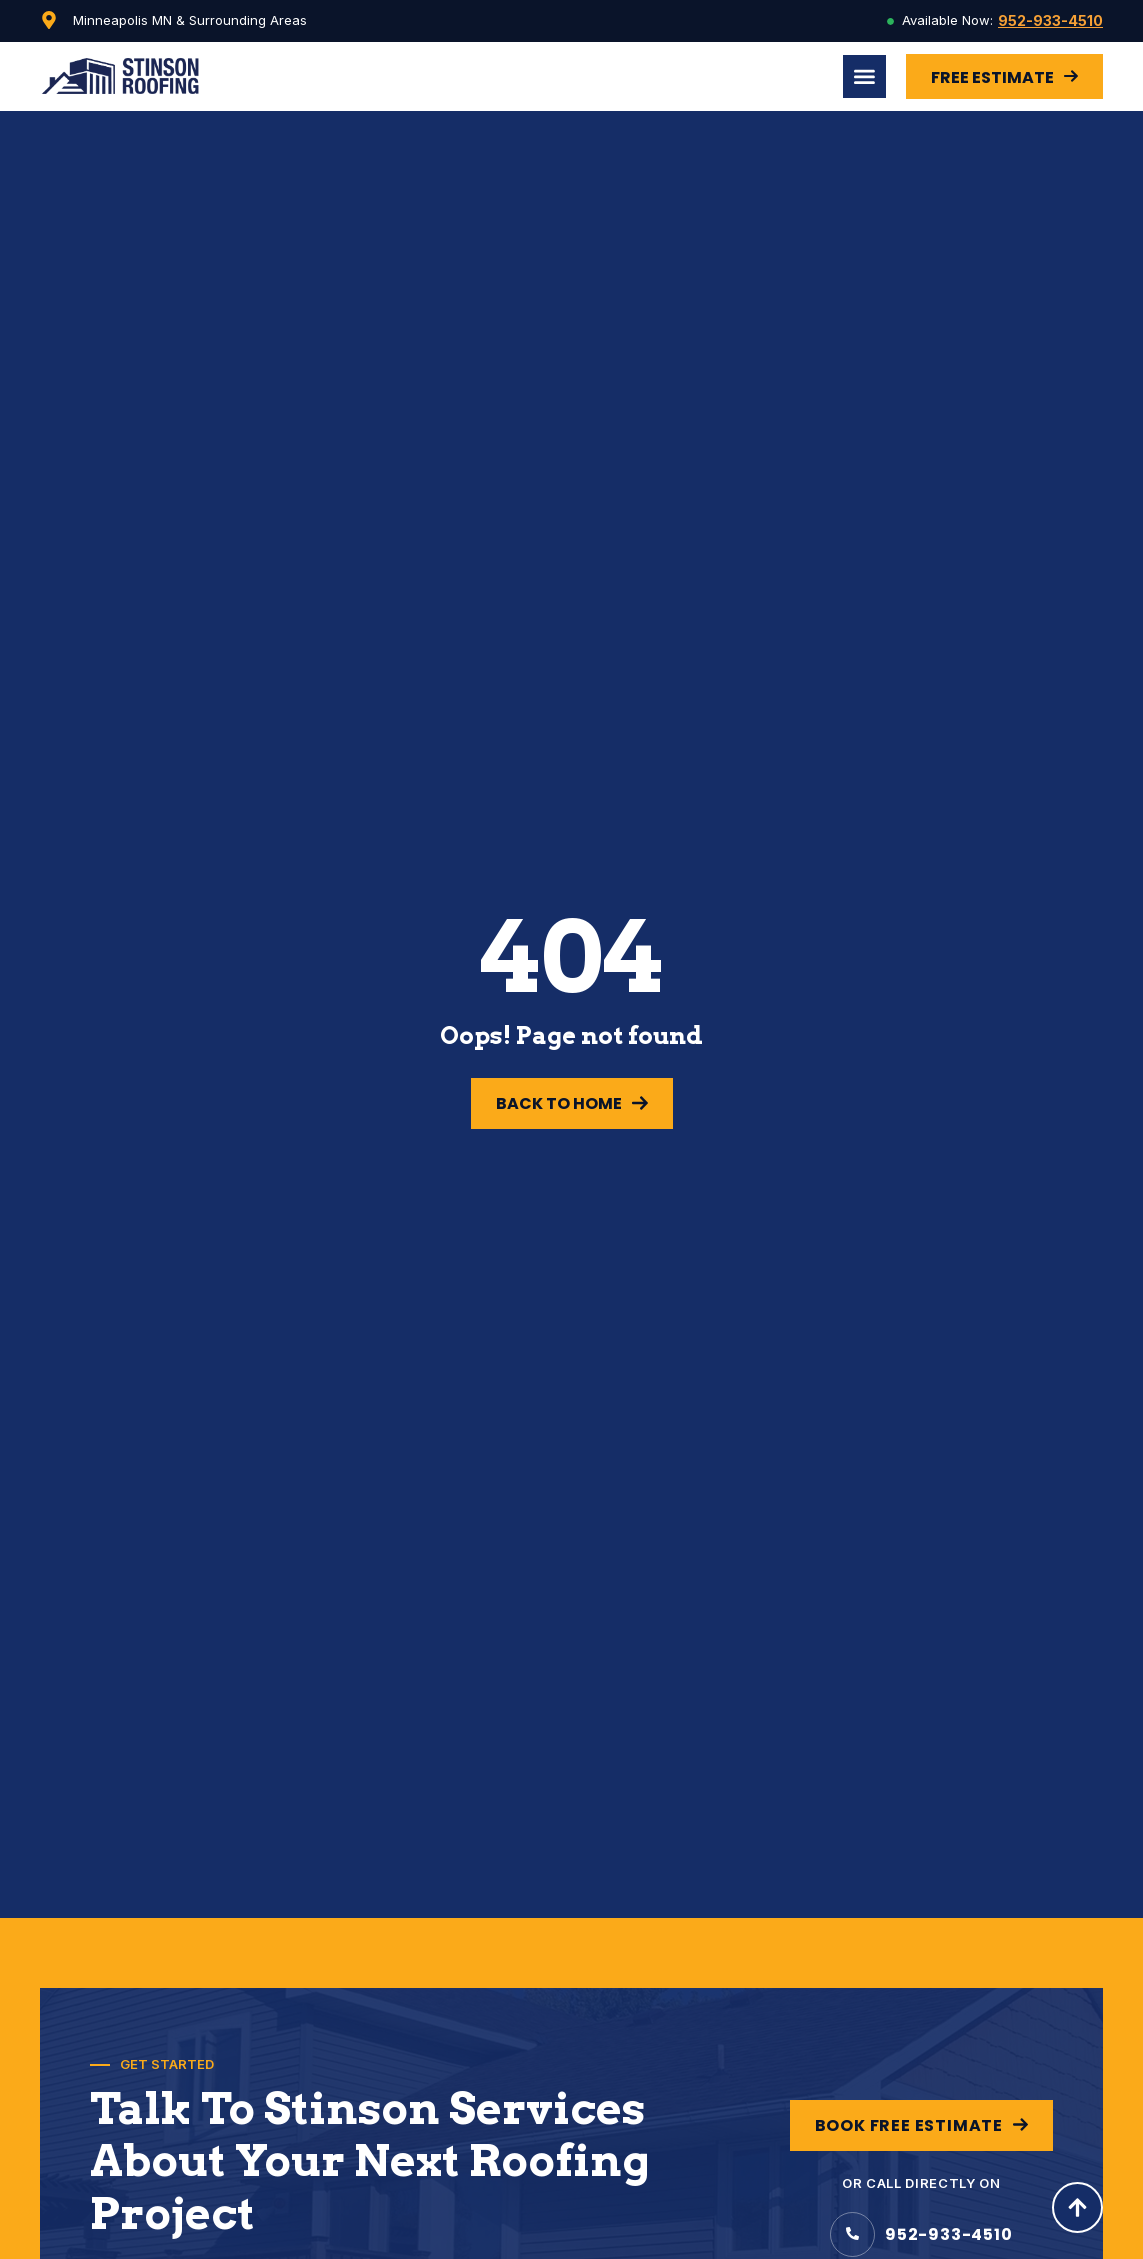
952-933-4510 (1050, 20)
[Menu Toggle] (864, 76)
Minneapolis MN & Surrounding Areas (190, 20)
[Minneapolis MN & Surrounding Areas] (49, 20)
